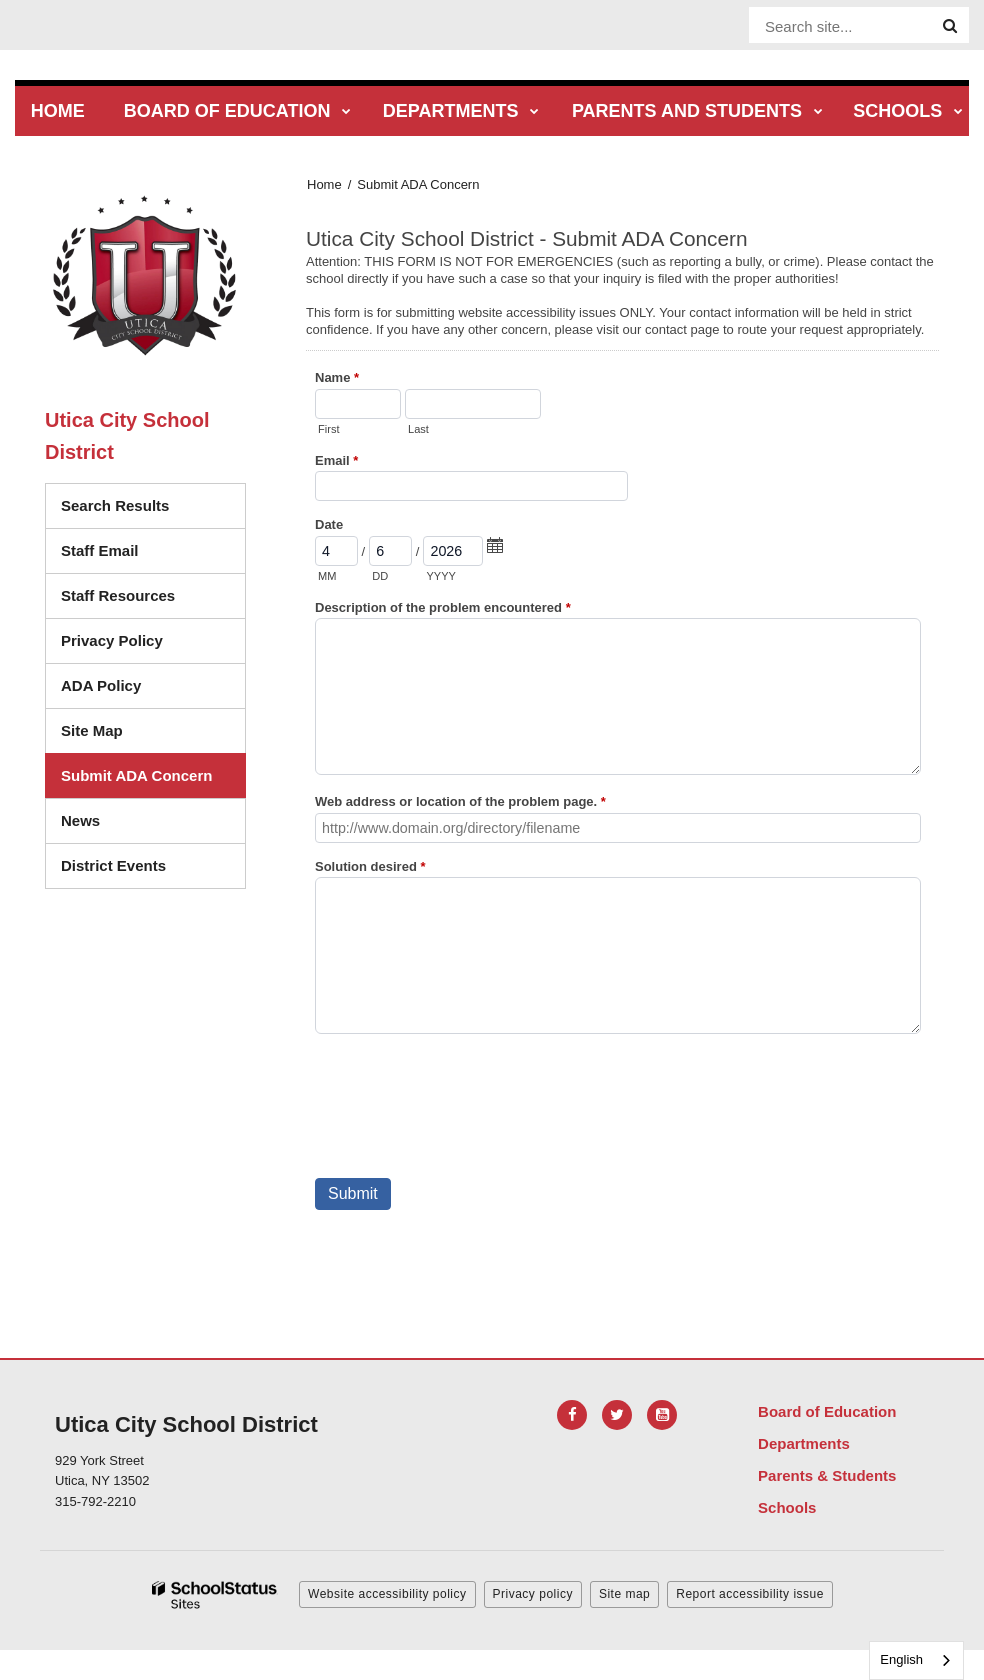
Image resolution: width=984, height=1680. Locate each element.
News (80, 820)
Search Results (115, 505)
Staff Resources (118, 595)
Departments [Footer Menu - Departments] (804, 1443)
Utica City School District (127, 436)
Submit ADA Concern (136, 775)
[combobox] (916, 1660)
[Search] (950, 26)
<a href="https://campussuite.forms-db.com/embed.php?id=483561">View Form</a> (622, 764)
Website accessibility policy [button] (387, 1594)
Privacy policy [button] (533, 1594)
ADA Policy (101, 685)
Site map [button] (624, 1594)
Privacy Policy (112, 640)
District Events (113, 865)
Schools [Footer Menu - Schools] (787, 1507)
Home (324, 184)
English (901, 1659)
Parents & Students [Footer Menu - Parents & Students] (827, 1475)
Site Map (92, 730)
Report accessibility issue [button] (750, 1594)
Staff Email (100, 550)
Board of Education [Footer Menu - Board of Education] (827, 1411)
